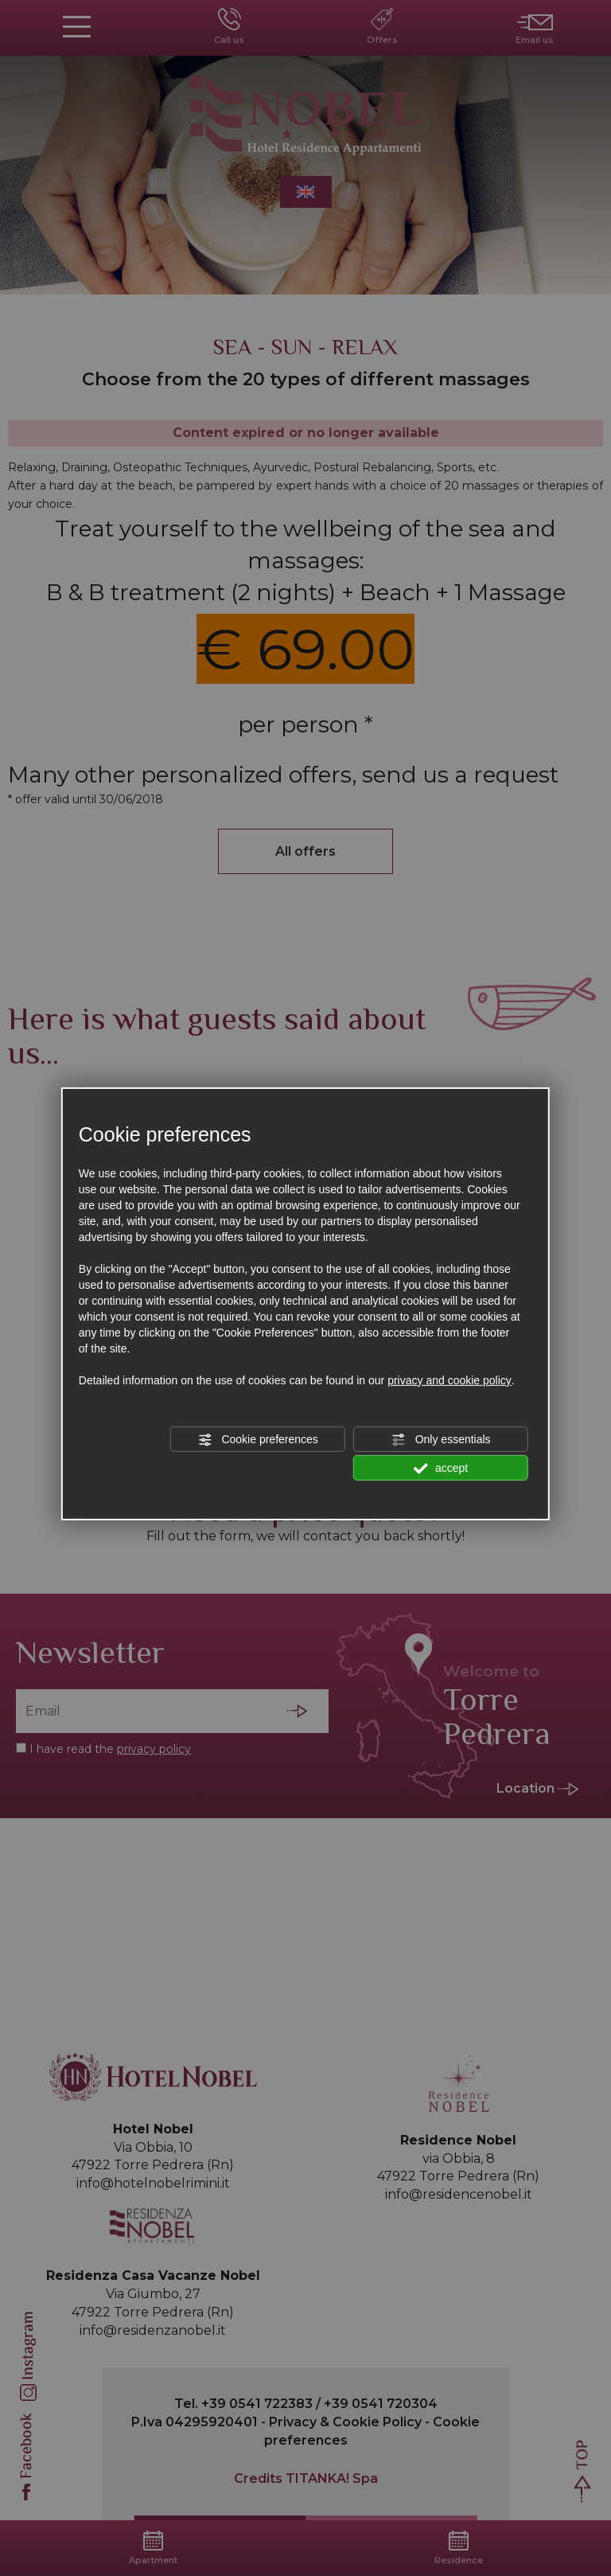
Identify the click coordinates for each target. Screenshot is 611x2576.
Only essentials (441, 1440)
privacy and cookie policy (449, 1380)
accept (441, 1469)
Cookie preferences (258, 1440)
